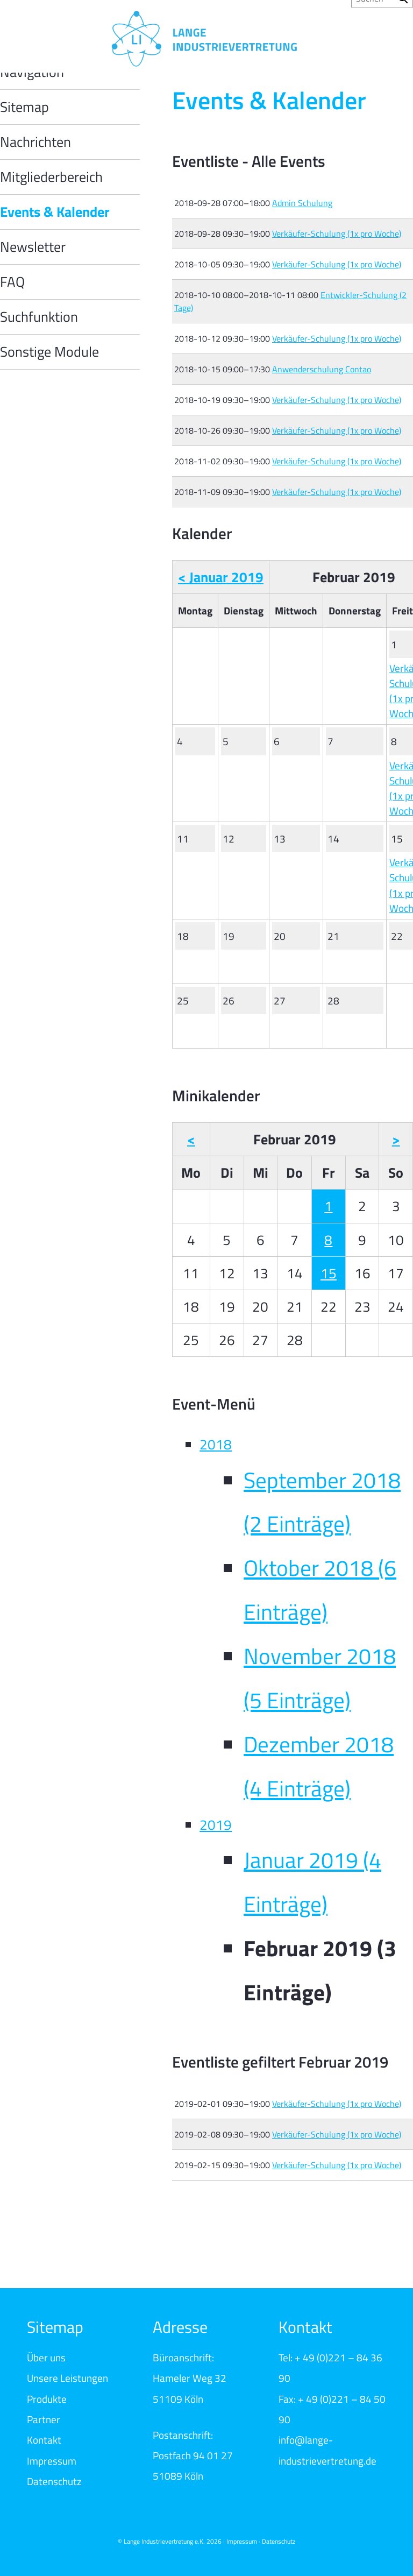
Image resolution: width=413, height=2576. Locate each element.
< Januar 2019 (221, 577)
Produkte (47, 2399)
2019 (216, 1824)
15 (329, 1273)
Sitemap (24, 106)
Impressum (51, 2460)
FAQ (12, 281)
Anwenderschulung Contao (321, 369)
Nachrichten (35, 141)
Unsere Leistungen (67, 2378)
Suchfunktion (39, 316)
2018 (216, 1444)
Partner (43, 2419)
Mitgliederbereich (51, 176)
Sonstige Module (49, 351)
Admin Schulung (302, 202)
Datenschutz (54, 2481)
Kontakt (44, 2439)
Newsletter (33, 246)
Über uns (46, 2357)
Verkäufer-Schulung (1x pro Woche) (336, 233)
